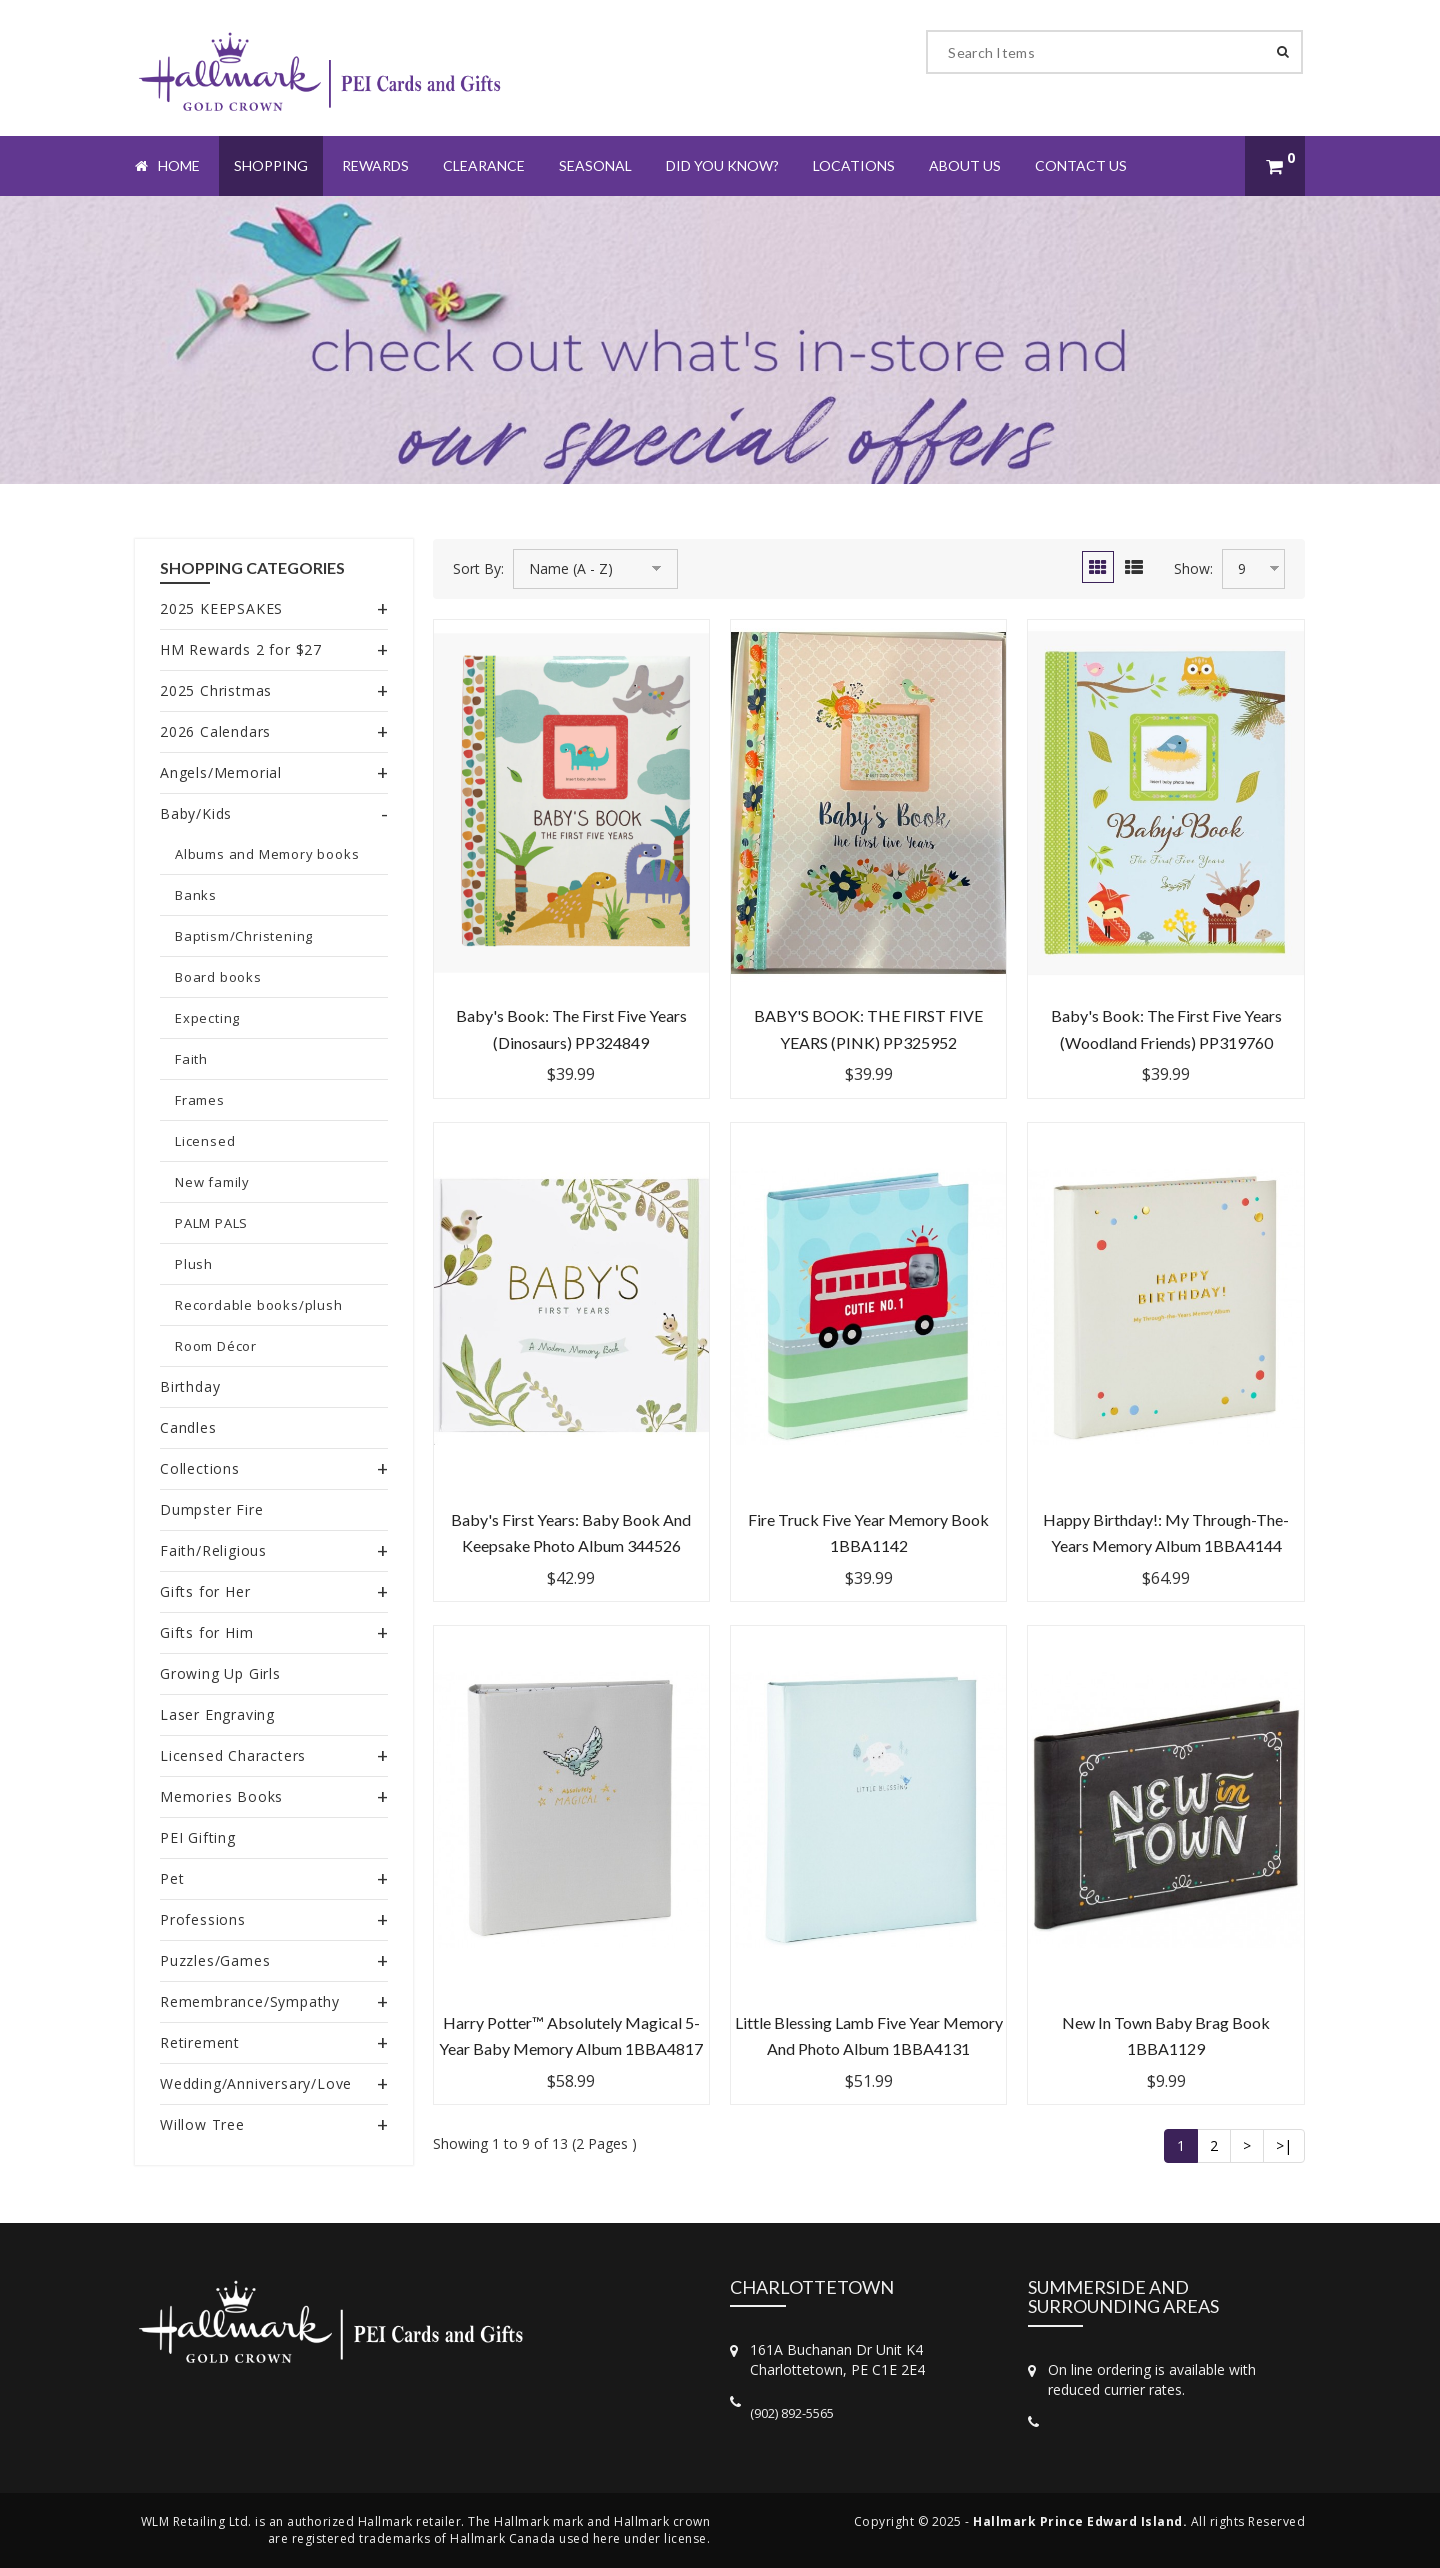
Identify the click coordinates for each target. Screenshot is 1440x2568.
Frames (200, 1100)
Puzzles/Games (215, 1960)
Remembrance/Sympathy (250, 2001)
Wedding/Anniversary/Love (256, 2083)
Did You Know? (722, 165)
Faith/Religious (213, 1550)
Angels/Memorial (221, 772)
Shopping (271, 165)
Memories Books (221, 1796)
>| (1284, 2145)
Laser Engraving (217, 1714)
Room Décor (216, 1346)
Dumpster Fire (211, 1509)
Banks (196, 895)
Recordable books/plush (259, 1305)
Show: (1193, 568)
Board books (218, 977)
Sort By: (478, 568)
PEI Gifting (198, 1837)
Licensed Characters (233, 1755)
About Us (965, 165)
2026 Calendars (215, 731)
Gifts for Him (206, 1632)
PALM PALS (211, 1223)
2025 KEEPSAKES (221, 608)
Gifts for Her (205, 1591)
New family (212, 1182)
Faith (191, 1059)
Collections (200, 1468)
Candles (188, 1427)
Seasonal (595, 165)
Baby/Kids (196, 813)
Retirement (200, 2042)
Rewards (375, 165)
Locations (854, 165)
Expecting (207, 1018)
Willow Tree (202, 2124)
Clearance (484, 165)
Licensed (205, 1141)
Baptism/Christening (244, 936)
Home (167, 165)
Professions (203, 1919)
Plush (194, 1264)
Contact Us (1081, 165)
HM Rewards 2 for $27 (241, 649)
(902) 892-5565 (792, 2413)
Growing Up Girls (220, 1673)
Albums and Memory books (267, 854)
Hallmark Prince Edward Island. (1080, 2521)
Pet (172, 1878)
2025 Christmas (216, 690)
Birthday (190, 1386)
